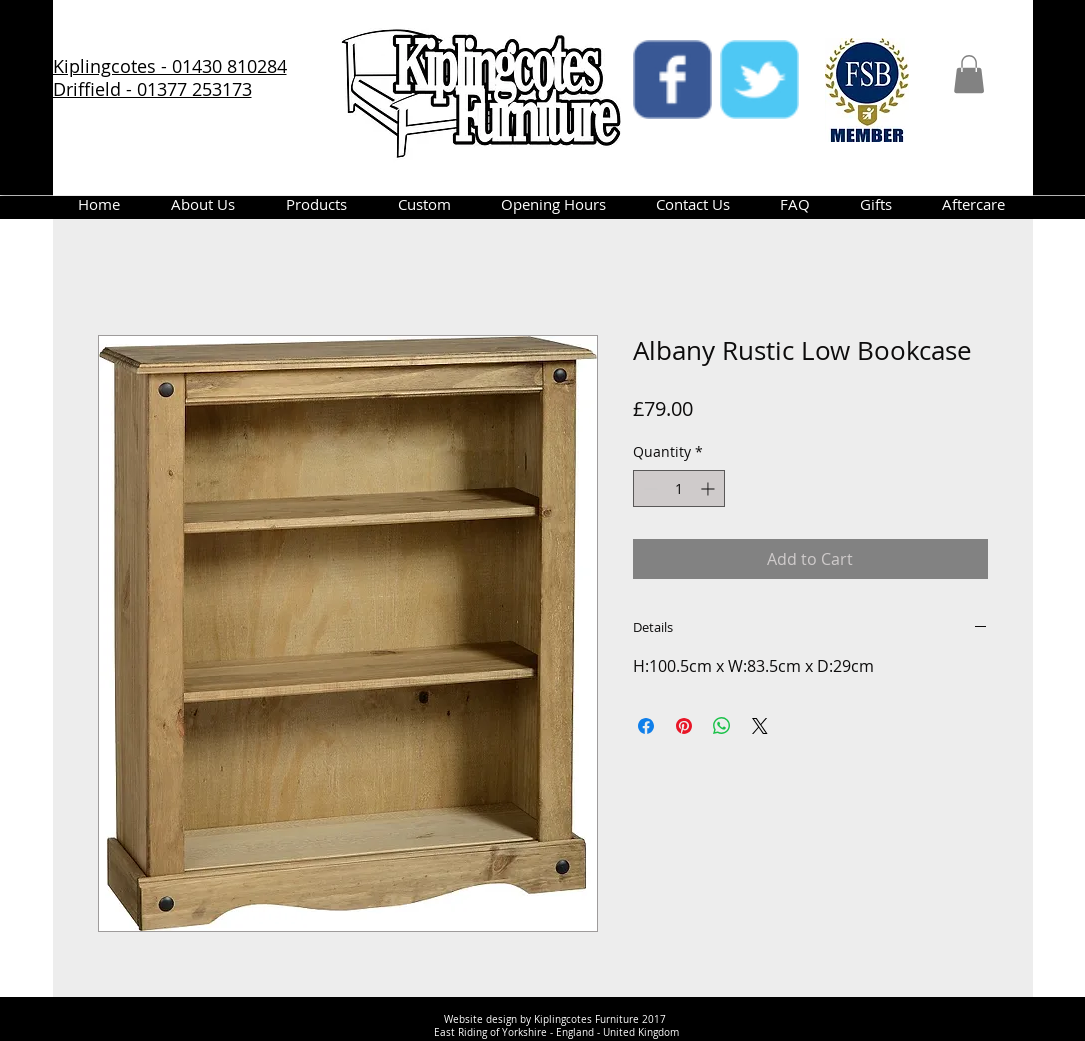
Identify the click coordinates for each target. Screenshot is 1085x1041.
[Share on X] (760, 726)
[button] (969, 74)
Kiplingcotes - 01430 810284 (170, 66)
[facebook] (672, 79)
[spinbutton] (679, 488)
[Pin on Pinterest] (684, 726)
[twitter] (759, 79)
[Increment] (709, 488)
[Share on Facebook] (646, 726)
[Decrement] (648, 488)
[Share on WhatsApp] (722, 726)
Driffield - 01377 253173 (152, 89)
